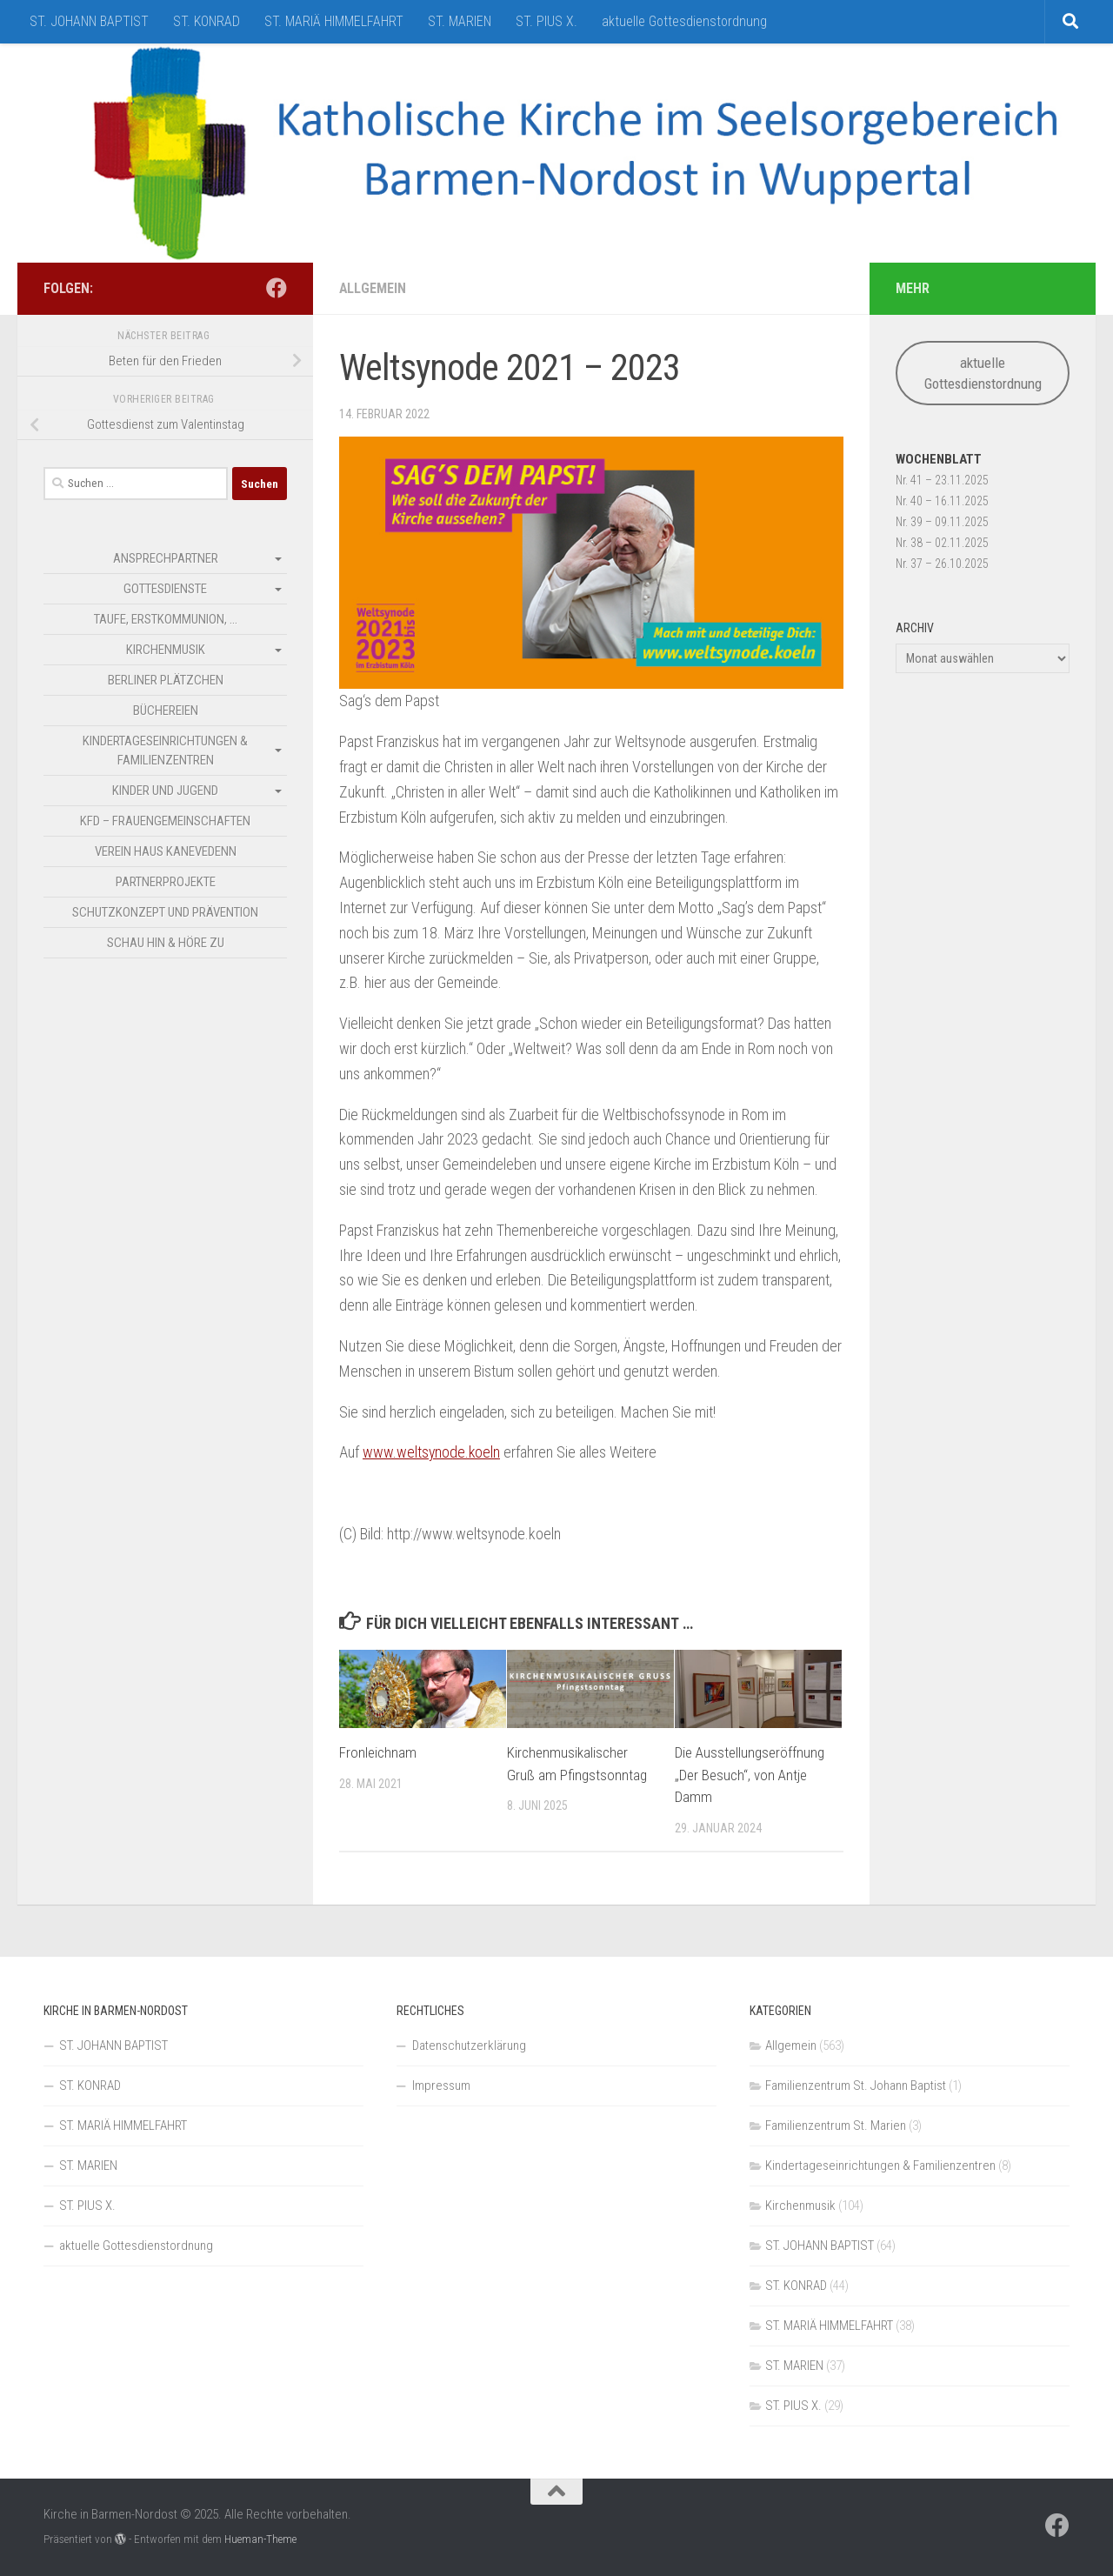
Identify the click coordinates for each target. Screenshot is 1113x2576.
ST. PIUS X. (546, 21)
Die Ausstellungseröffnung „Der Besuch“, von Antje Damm (749, 1774)
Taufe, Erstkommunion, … (165, 619)
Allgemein (372, 288)
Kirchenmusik (165, 649)
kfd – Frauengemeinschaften (165, 821)
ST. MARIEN (459, 21)
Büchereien (165, 710)
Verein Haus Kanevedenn (166, 851)
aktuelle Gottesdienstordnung (684, 21)
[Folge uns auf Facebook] (276, 287)
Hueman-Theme (260, 2539)
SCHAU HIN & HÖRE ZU (165, 943)
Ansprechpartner (165, 558)
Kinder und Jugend (165, 790)
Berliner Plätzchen (165, 680)
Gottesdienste (165, 589)
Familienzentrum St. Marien (835, 2125)
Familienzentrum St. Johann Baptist (855, 2085)
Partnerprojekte (166, 882)
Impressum (441, 2085)
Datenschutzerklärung (469, 2045)
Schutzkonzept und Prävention (165, 912)
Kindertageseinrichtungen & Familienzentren (165, 750)
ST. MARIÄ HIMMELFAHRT (333, 21)
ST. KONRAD (206, 21)
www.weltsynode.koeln (432, 1452)
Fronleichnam (378, 1752)
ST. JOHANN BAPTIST (89, 21)
